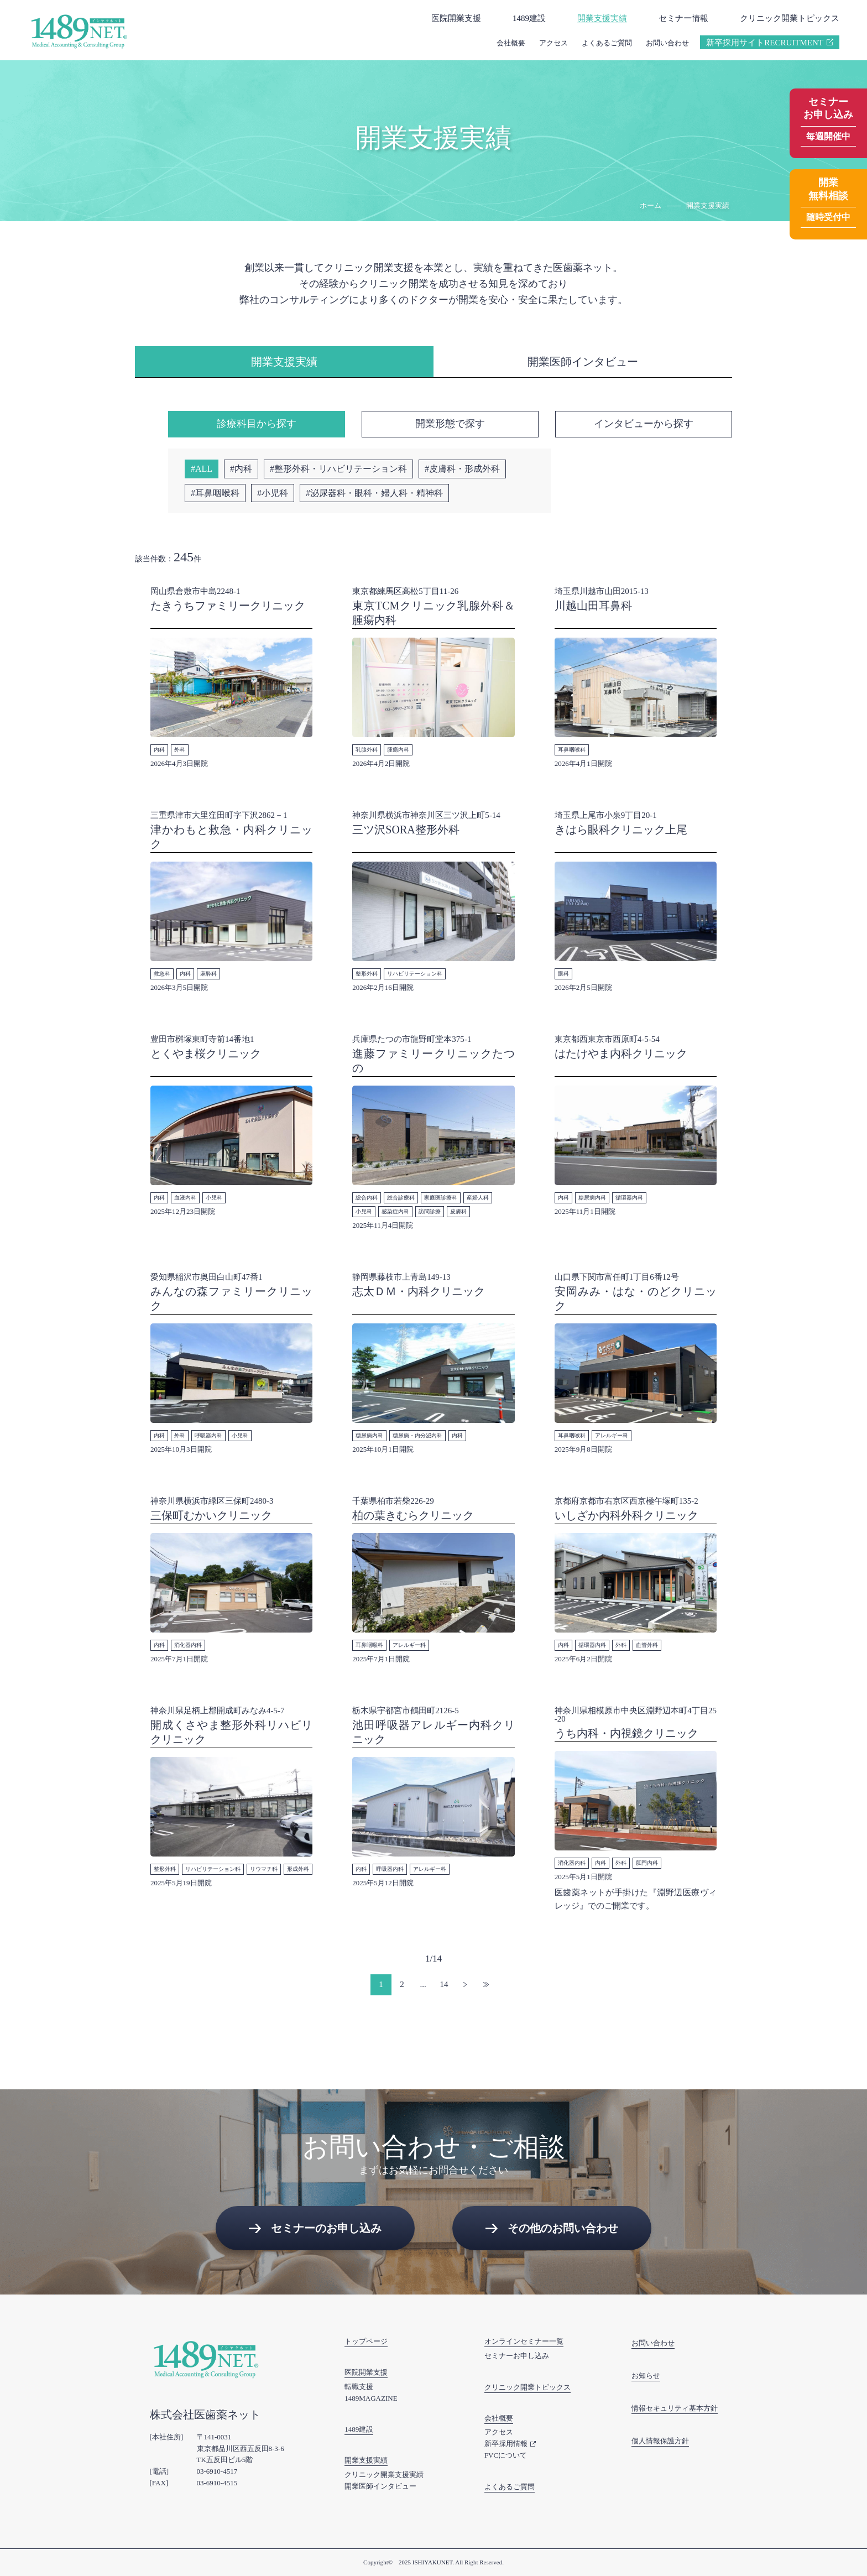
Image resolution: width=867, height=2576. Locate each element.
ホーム (650, 205)
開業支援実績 (602, 18)
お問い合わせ (667, 43)
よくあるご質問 (607, 43)
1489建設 (529, 18)
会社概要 (511, 43)
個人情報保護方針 (660, 2441)
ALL (203, 468)
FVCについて (505, 2455)
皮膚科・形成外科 (464, 468)
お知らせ (645, 2375)
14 (444, 1984)
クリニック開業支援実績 (384, 2474)
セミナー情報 (683, 18)
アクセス (553, 43)
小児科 (275, 493)
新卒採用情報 (505, 2443)
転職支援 (358, 2386)
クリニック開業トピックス (789, 18)
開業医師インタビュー (380, 2486)
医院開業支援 (456, 18)
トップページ (366, 2341)
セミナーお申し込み (516, 2355)
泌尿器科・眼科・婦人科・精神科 (376, 493)
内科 (243, 468)
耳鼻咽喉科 (217, 493)
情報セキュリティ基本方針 (674, 2408)
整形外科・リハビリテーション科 (340, 468)
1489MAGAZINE (370, 2398)
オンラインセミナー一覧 (523, 2341)
